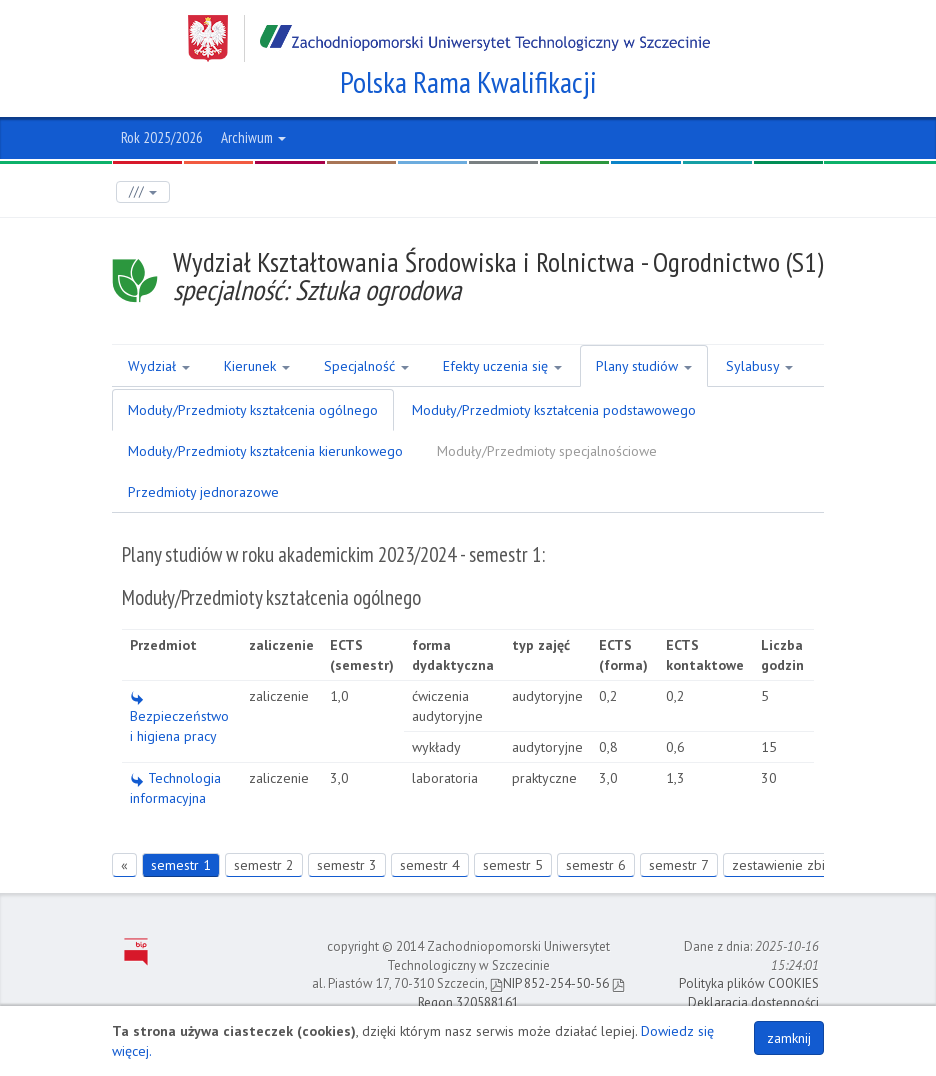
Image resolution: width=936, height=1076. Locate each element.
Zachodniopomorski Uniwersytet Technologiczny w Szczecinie (449, 38)
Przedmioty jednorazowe (203, 492)
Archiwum (253, 137)
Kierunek (257, 366)
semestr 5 (513, 865)
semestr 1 (181, 865)
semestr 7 (679, 865)
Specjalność (366, 366)
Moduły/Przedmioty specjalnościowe (547, 451)
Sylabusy (759, 366)
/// (143, 191)
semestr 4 (430, 865)
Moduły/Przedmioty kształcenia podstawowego (554, 410)
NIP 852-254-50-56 (549, 983)
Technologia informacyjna (175, 788)
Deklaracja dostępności (753, 1002)
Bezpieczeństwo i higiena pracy (179, 718)
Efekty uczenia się (502, 366)
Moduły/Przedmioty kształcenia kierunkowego (265, 451)
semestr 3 (347, 865)
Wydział (159, 366)
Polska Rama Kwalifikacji (468, 82)
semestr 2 (264, 865)
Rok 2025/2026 (162, 137)
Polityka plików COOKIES (749, 983)
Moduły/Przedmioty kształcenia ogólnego (253, 410)
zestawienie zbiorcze (795, 865)
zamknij (789, 1038)
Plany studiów (644, 366)
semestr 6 (596, 865)
